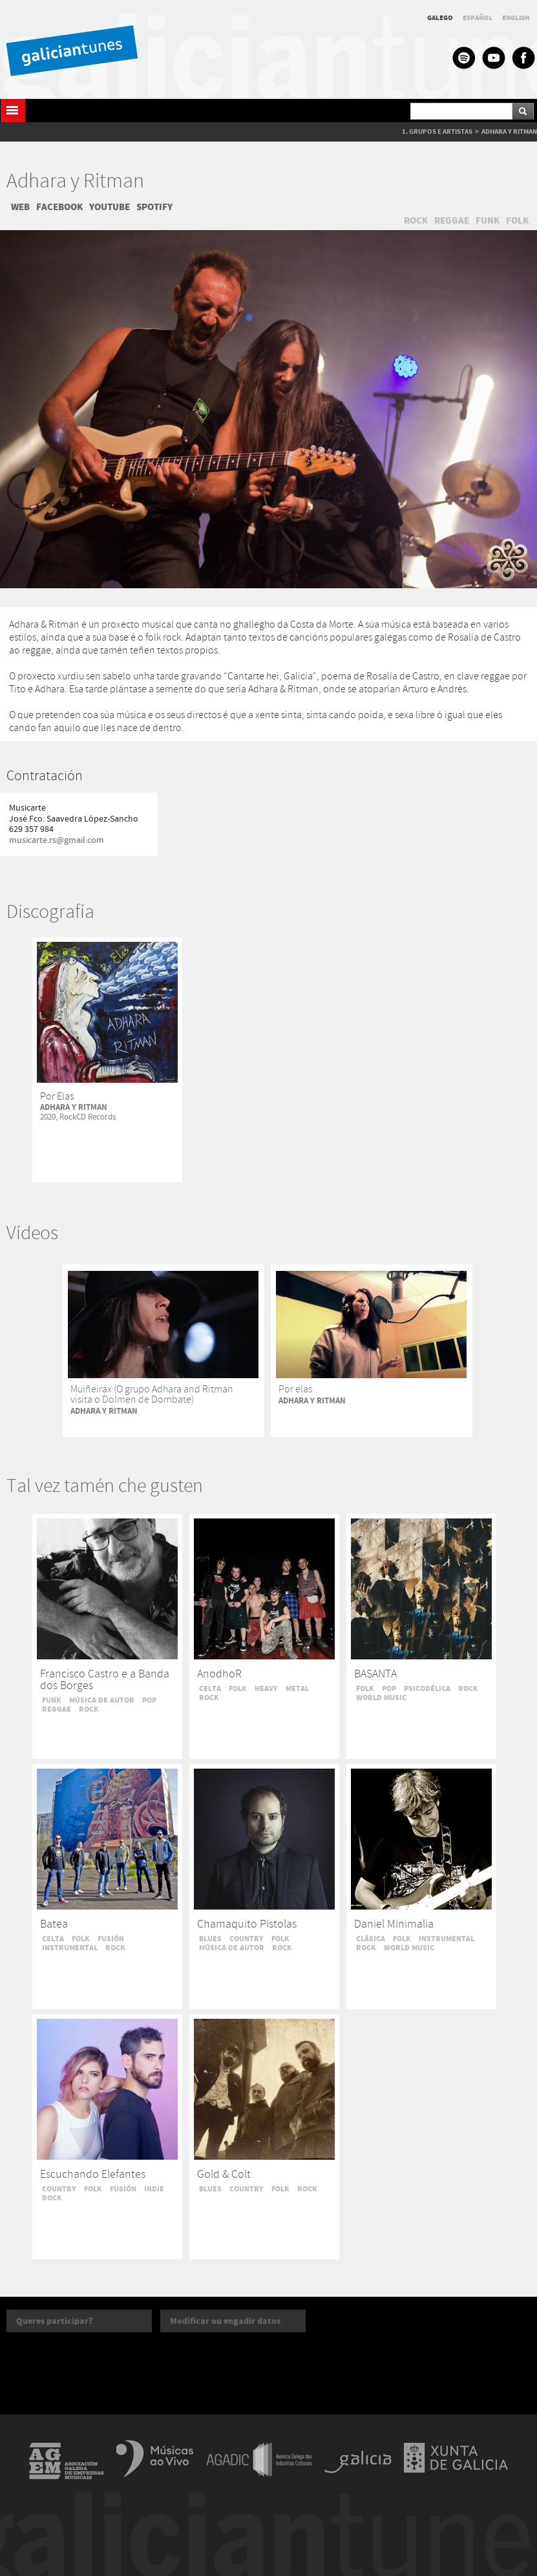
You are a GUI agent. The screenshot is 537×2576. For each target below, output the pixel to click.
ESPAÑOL (477, 18)
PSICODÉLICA (427, 1688)
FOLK (517, 220)
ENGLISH (516, 18)
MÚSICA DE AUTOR (101, 1700)
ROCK (416, 220)
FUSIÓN (111, 1938)
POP (149, 1700)
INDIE (154, 2189)
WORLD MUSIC (381, 1697)
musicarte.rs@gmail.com (56, 840)
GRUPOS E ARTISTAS (440, 131)
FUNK (488, 220)
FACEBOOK (59, 206)
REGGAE (451, 220)
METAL (297, 1688)
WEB (20, 206)
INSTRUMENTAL (70, 1948)
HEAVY (266, 1688)
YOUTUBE (109, 206)
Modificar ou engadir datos (225, 2321)
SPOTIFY (154, 206)
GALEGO (440, 18)
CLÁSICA (370, 1938)
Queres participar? (54, 2321)
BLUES (210, 1938)
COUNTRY (246, 1938)
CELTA (210, 1688)
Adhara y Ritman (75, 182)
